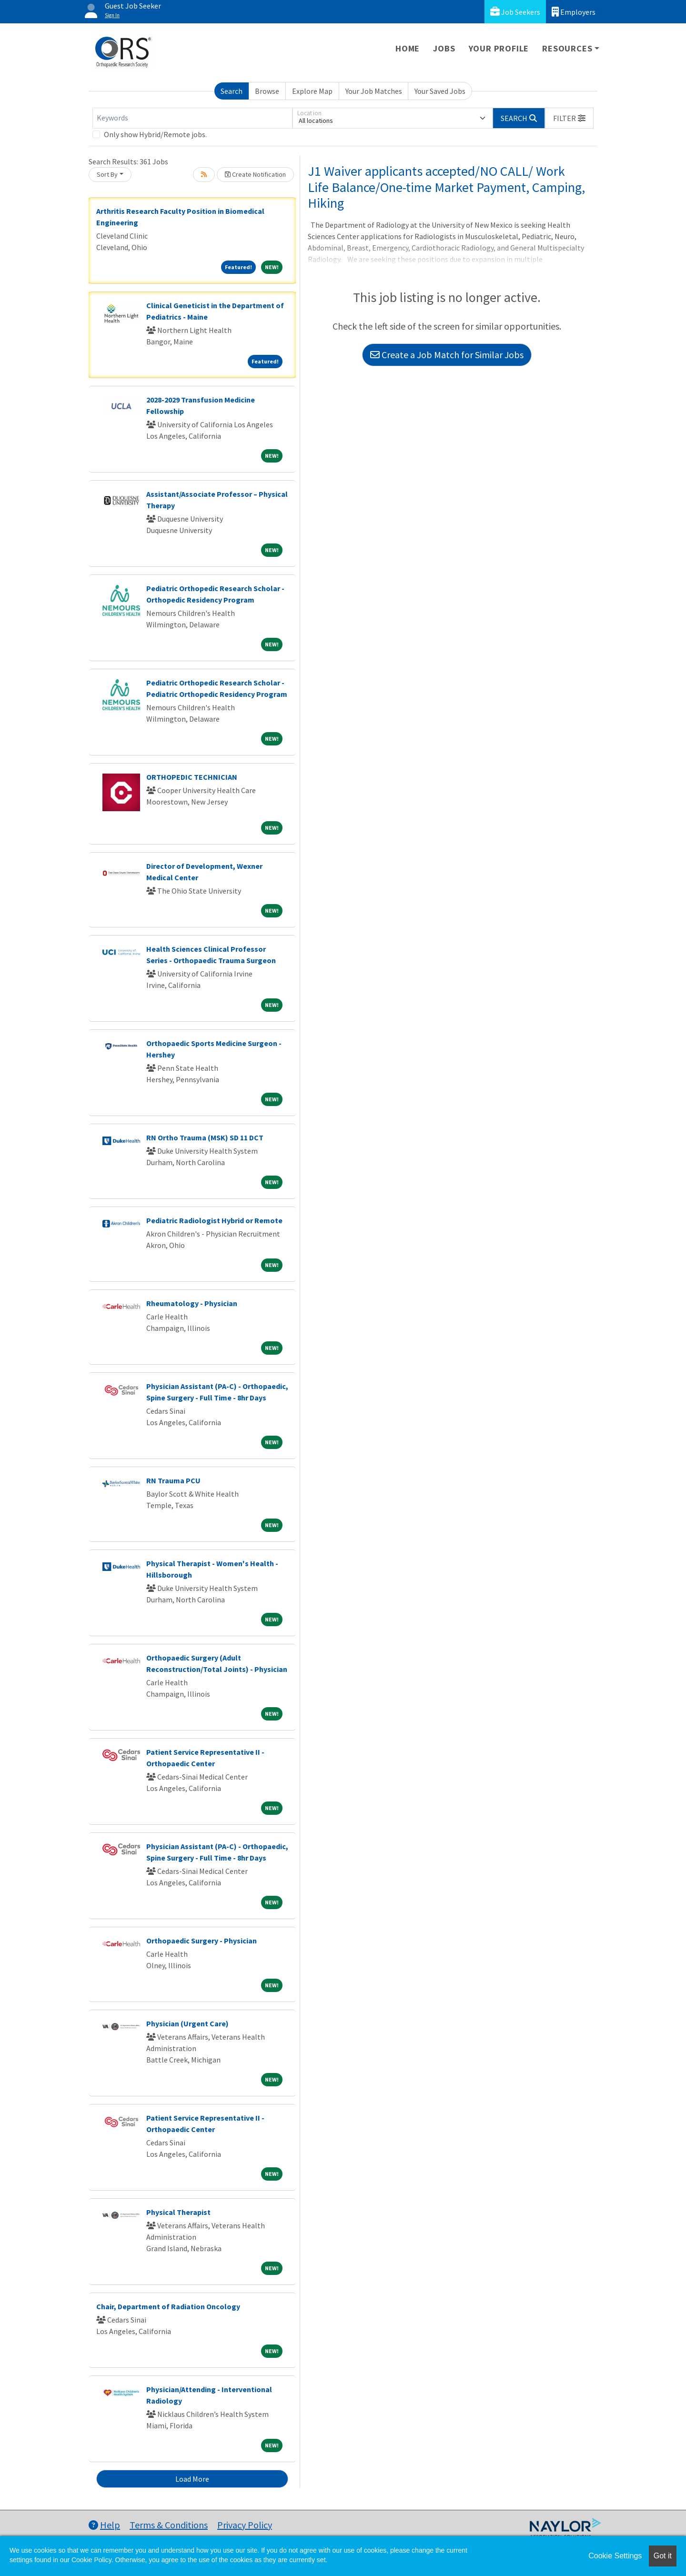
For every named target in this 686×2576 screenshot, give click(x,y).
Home (407, 48)
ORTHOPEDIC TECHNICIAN (191, 777)
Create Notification (255, 174)
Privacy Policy (244, 2525)
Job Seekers (515, 12)
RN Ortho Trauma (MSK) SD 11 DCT (204, 1137)
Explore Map (312, 91)
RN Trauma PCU (173, 1480)
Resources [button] (567, 48)
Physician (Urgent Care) (187, 2023)
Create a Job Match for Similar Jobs (447, 355)
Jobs (444, 48)
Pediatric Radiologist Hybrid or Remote (214, 1220)
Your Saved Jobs (439, 91)
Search (231, 91)
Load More (192, 2479)
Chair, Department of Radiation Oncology (168, 2306)
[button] (569, 118)
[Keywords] (192, 118)
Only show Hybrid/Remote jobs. (155, 134)
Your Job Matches (373, 91)
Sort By (107, 174)
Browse (267, 91)
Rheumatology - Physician (191, 1303)
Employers (573, 12)
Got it (663, 2556)
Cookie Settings (615, 2556)
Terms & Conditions (169, 2525)
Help (104, 2525)
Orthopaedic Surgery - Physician (201, 1940)
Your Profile (499, 48)
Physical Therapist (178, 2212)
